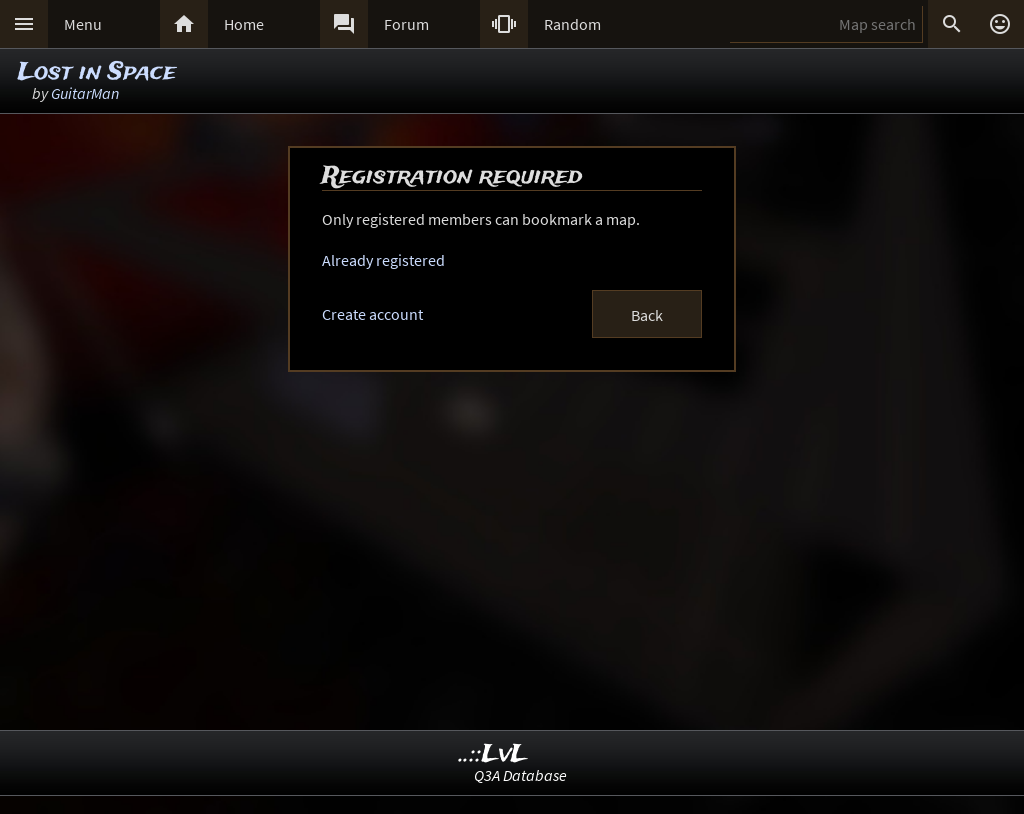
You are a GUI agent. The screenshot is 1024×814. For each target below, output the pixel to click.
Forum (406, 24)
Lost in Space (97, 72)
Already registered (383, 260)
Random (572, 24)
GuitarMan (85, 93)
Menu (83, 24)
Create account (372, 314)
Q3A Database (520, 775)
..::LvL (493, 754)
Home (244, 24)
